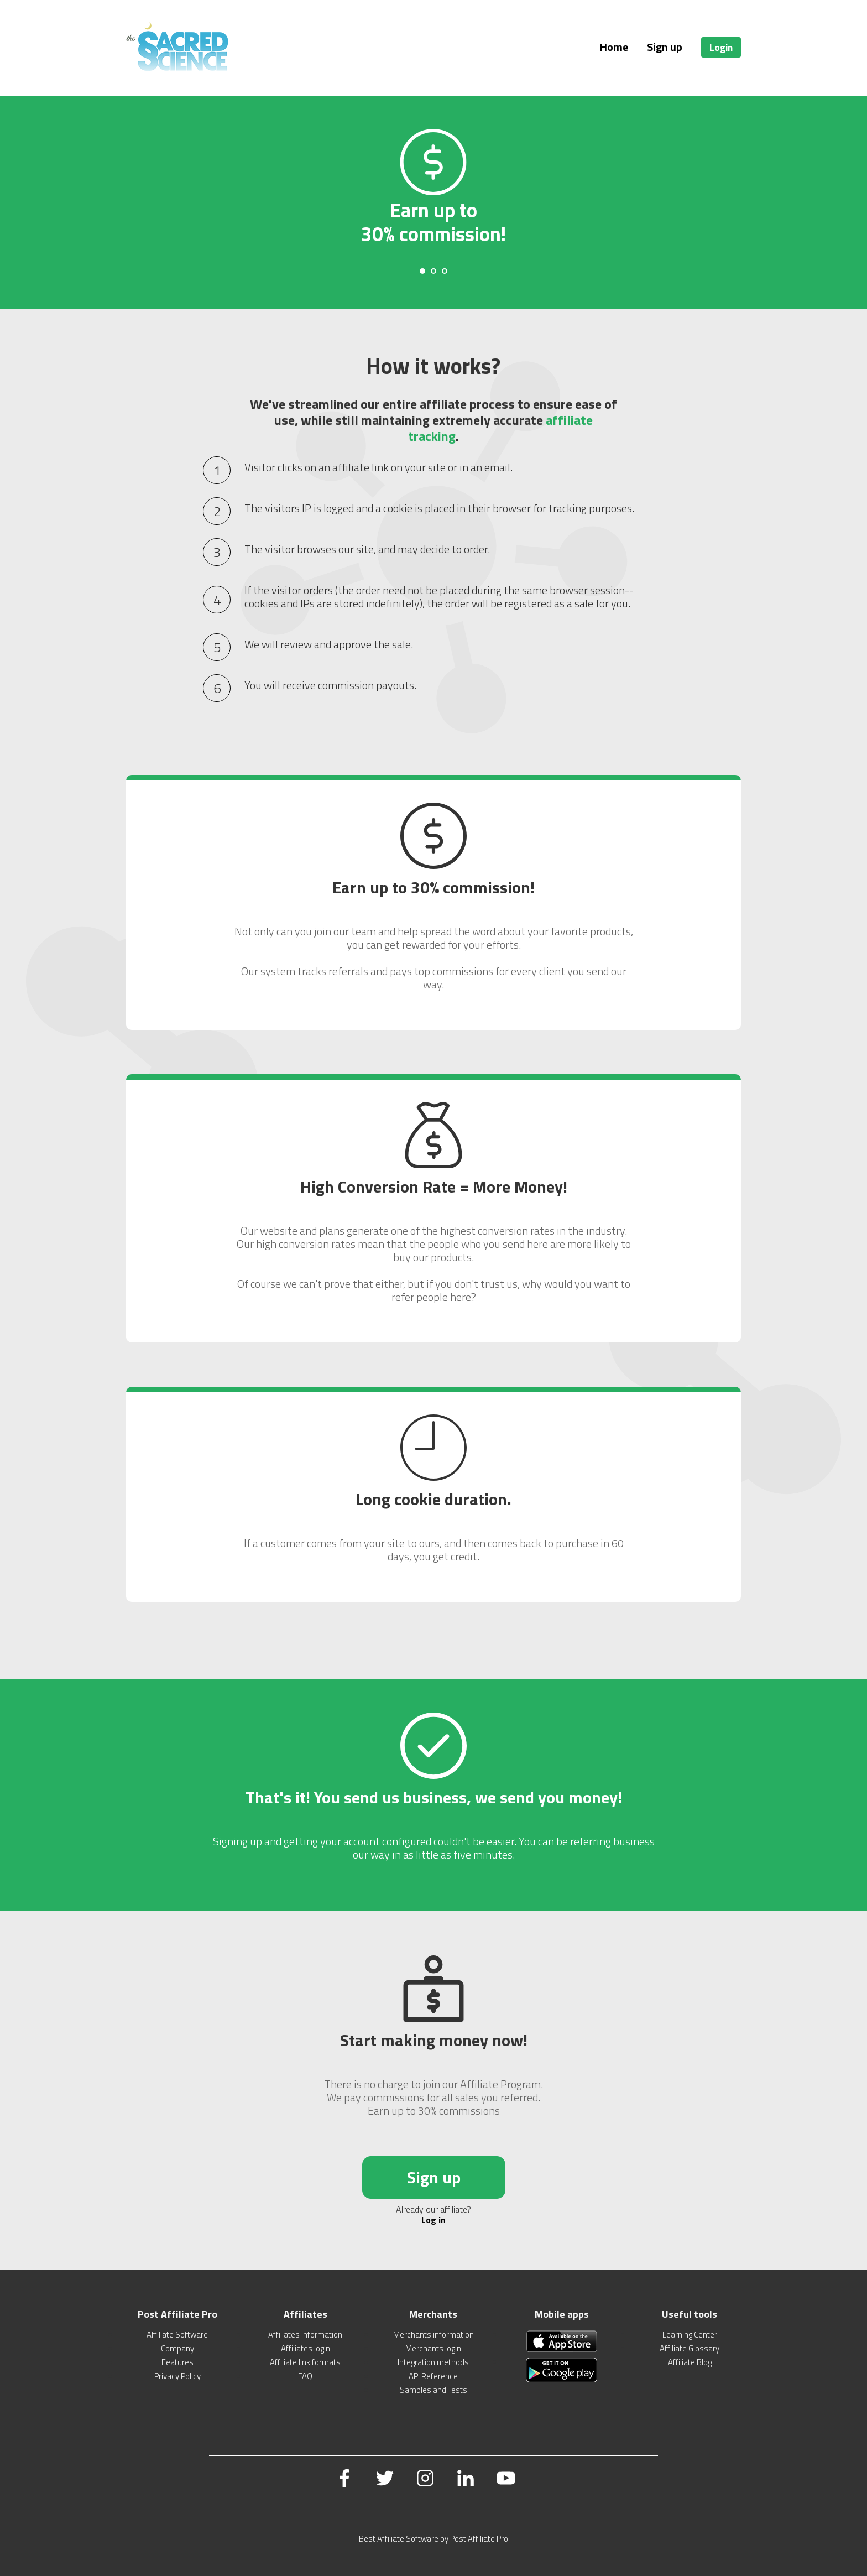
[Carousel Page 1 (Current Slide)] (422, 271)
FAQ (305, 2376)
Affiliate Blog (690, 2362)
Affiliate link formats (305, 2362)
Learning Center (689, 2334)
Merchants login (433, 2348)
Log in (433, 2219)
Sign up (664, 46)
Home (614, 46)
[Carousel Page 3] (444, 271)
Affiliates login (305, 2348)
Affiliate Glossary (689, 2348)
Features (177, 2362)
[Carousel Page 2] (433, 271)
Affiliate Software (177, 2334)
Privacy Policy (177, 2376)
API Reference (433, 2376)
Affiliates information (305, 2334)
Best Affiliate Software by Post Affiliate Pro (433, 2538)
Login (721, 47)
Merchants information (433, 2334)
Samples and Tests (433, 2390)
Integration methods (433, 2362)
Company (177, 2348)
